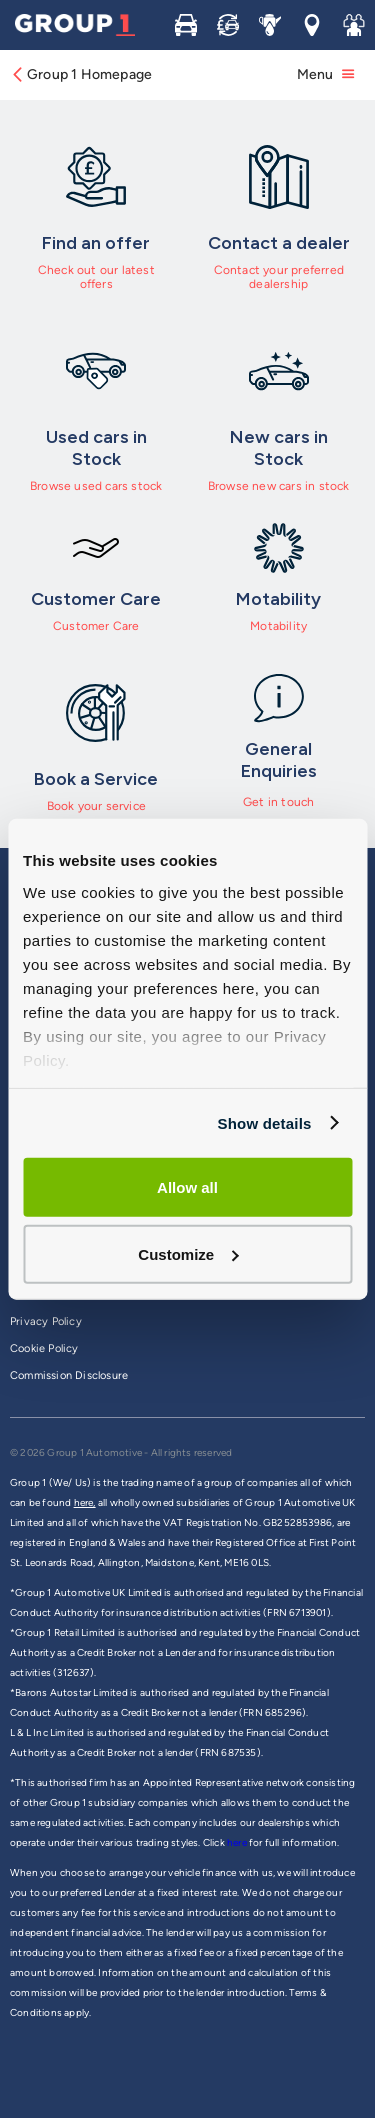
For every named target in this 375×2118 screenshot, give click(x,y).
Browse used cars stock (96, 486)
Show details (264, 1122)
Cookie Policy (44, 1348)
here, (85, 1502)
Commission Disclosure (69, 1375)
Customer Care (96, 626)
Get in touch (278, 802)
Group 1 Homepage (81, 74)
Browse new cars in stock (279, 486)
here (238, 1842)
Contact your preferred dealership (279, 277)
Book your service (96, 806)
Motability (278, 626)
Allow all (187, 1187)
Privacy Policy (46, 1321)
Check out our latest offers (96, 277)
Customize (188, 1253)
